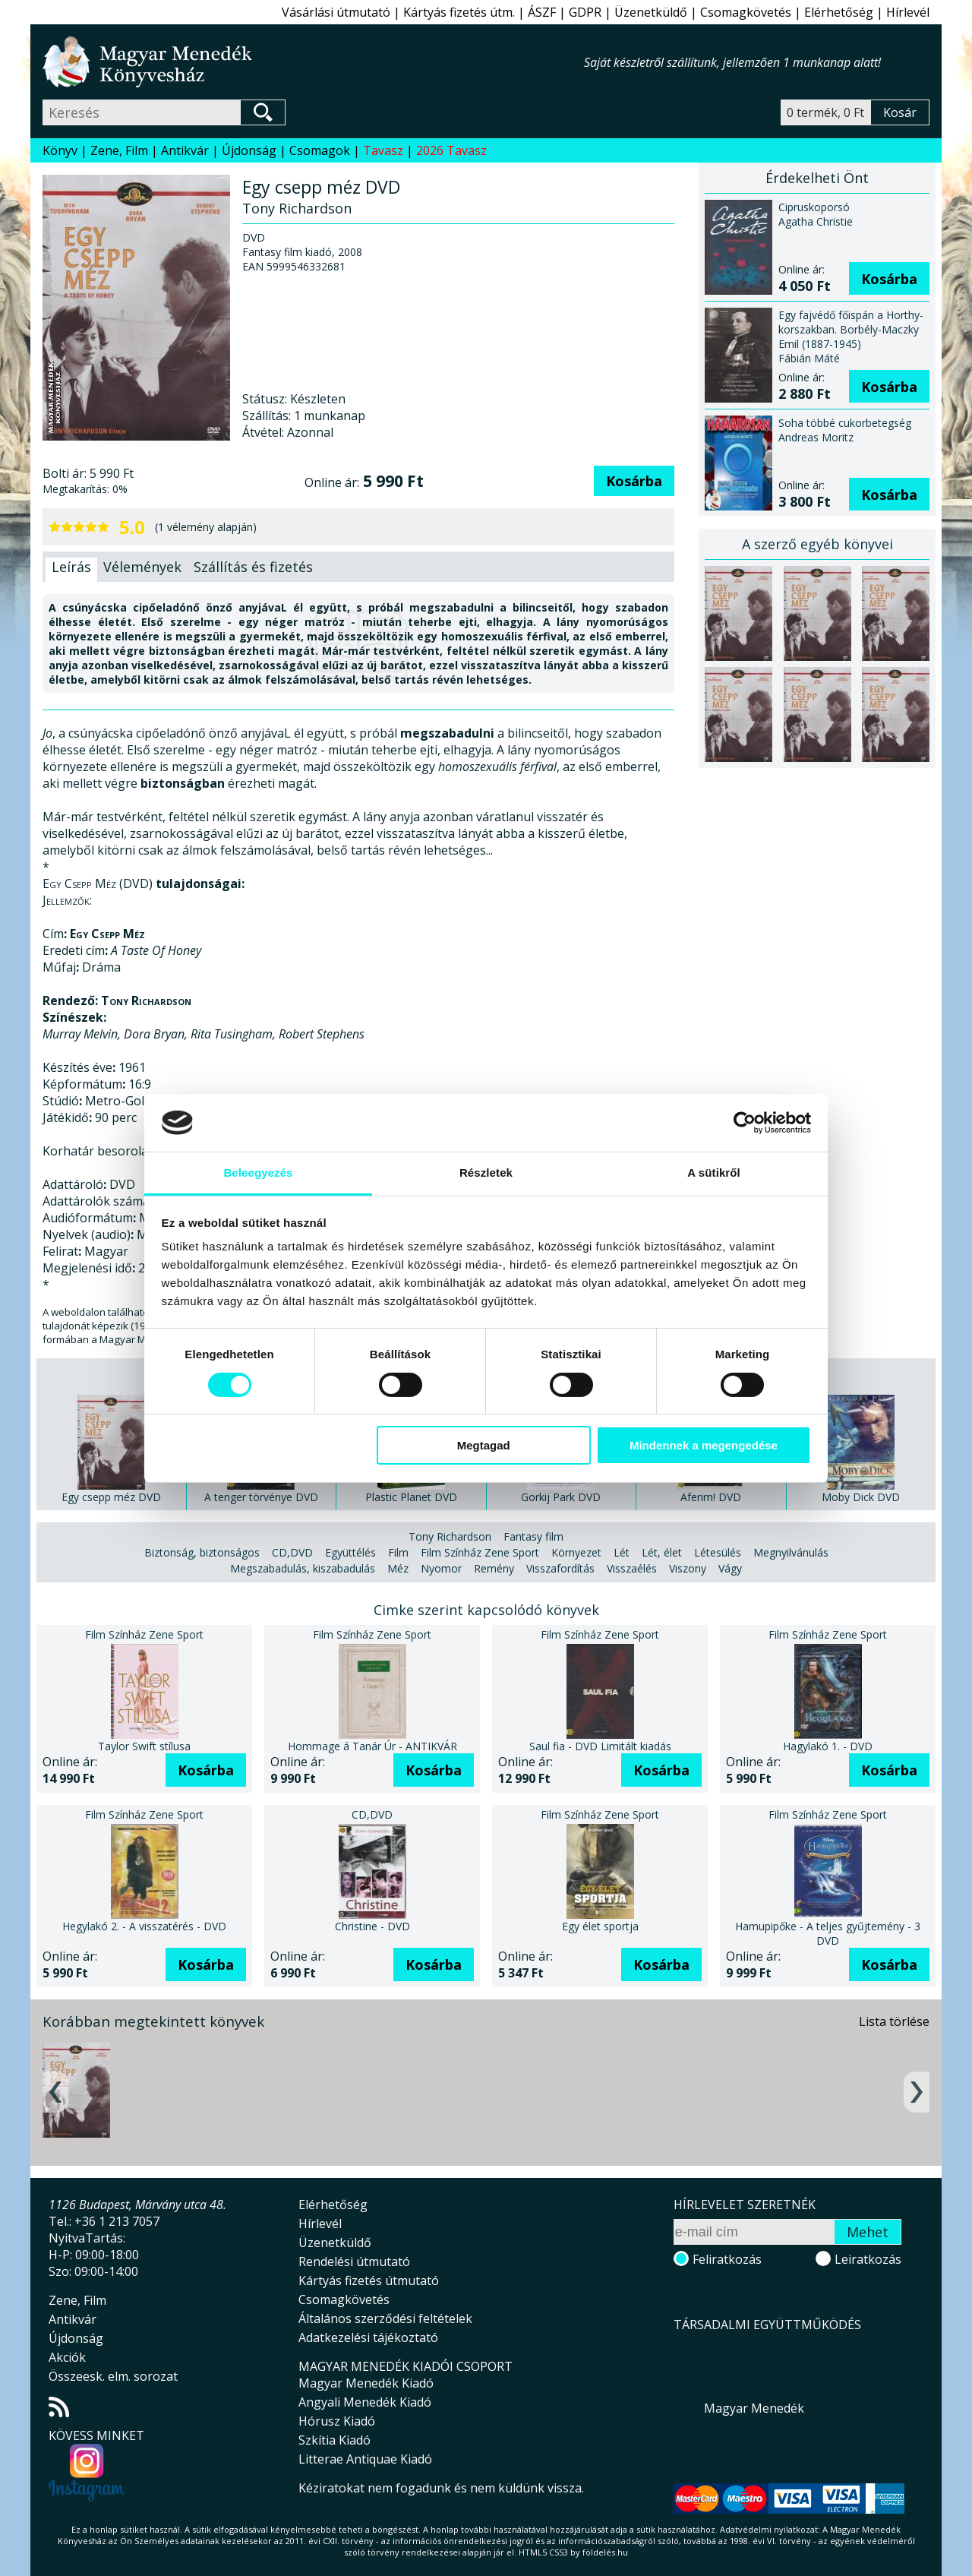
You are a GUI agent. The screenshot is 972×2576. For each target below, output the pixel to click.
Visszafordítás (560, 1568)
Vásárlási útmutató (336, 12)
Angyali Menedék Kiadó (364, 2402)
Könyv (60, 150)
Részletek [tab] (486, 1172)
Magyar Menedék (754, 2408)
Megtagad (483, 1445)
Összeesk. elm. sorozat (113, 2376)
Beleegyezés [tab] (257, 1172)
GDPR (585, 12)
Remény (494, 1568)
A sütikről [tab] (713, 1172)
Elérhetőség (838, 12)
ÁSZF (542, 12)
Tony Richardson (450, 1536)
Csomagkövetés (745, 12)
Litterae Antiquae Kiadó (365, 2459)
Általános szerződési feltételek (385, 2318)
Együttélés (350, 1552)
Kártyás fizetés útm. (459, 12)
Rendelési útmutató (354, 2261)
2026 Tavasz (451, 150)
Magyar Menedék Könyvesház (313, 61)
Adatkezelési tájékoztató (368, 2337)
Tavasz (383, 150)
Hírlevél (907, 12)
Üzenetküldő (650, 12)
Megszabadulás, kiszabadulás (302, 1568)
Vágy (730, 1568)
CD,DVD (292, 1552)
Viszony (687, 1568)
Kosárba (634, 481)
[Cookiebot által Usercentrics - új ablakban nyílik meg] (744, 1122)
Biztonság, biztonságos (202, 1552)
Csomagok (319, 150)
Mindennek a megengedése (704, 1445)
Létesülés (717, 1552)
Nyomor (441, 1568)
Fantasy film (533, 1536)
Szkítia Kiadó (334, 2440)
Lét (622, 1552)
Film (398, 1552)
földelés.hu (605, 2552)
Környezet (576, 1552)
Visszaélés (632, 1568)
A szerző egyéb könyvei (817, 544)
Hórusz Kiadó (336, 2421)
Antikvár (185, 150)
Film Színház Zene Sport (480, 1552)
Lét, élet (662, 1552)
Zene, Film (119, 150)
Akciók (67, 2357)
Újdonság (249, 150)
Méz (398, 1568)
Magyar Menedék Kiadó (366, 2383)
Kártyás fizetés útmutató (368, 2280)
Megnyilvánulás (790, 1552)
